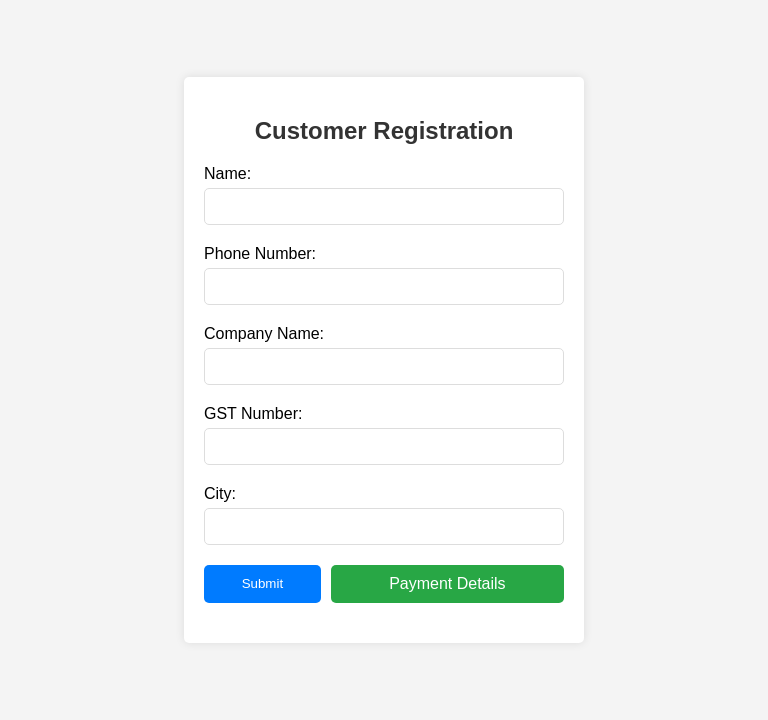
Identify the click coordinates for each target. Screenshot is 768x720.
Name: (227, 173)
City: (220, 493)
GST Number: (253, 413)
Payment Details (447, 583)
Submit (262, 583)
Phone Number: (260, 253)
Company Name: (264, 333)
